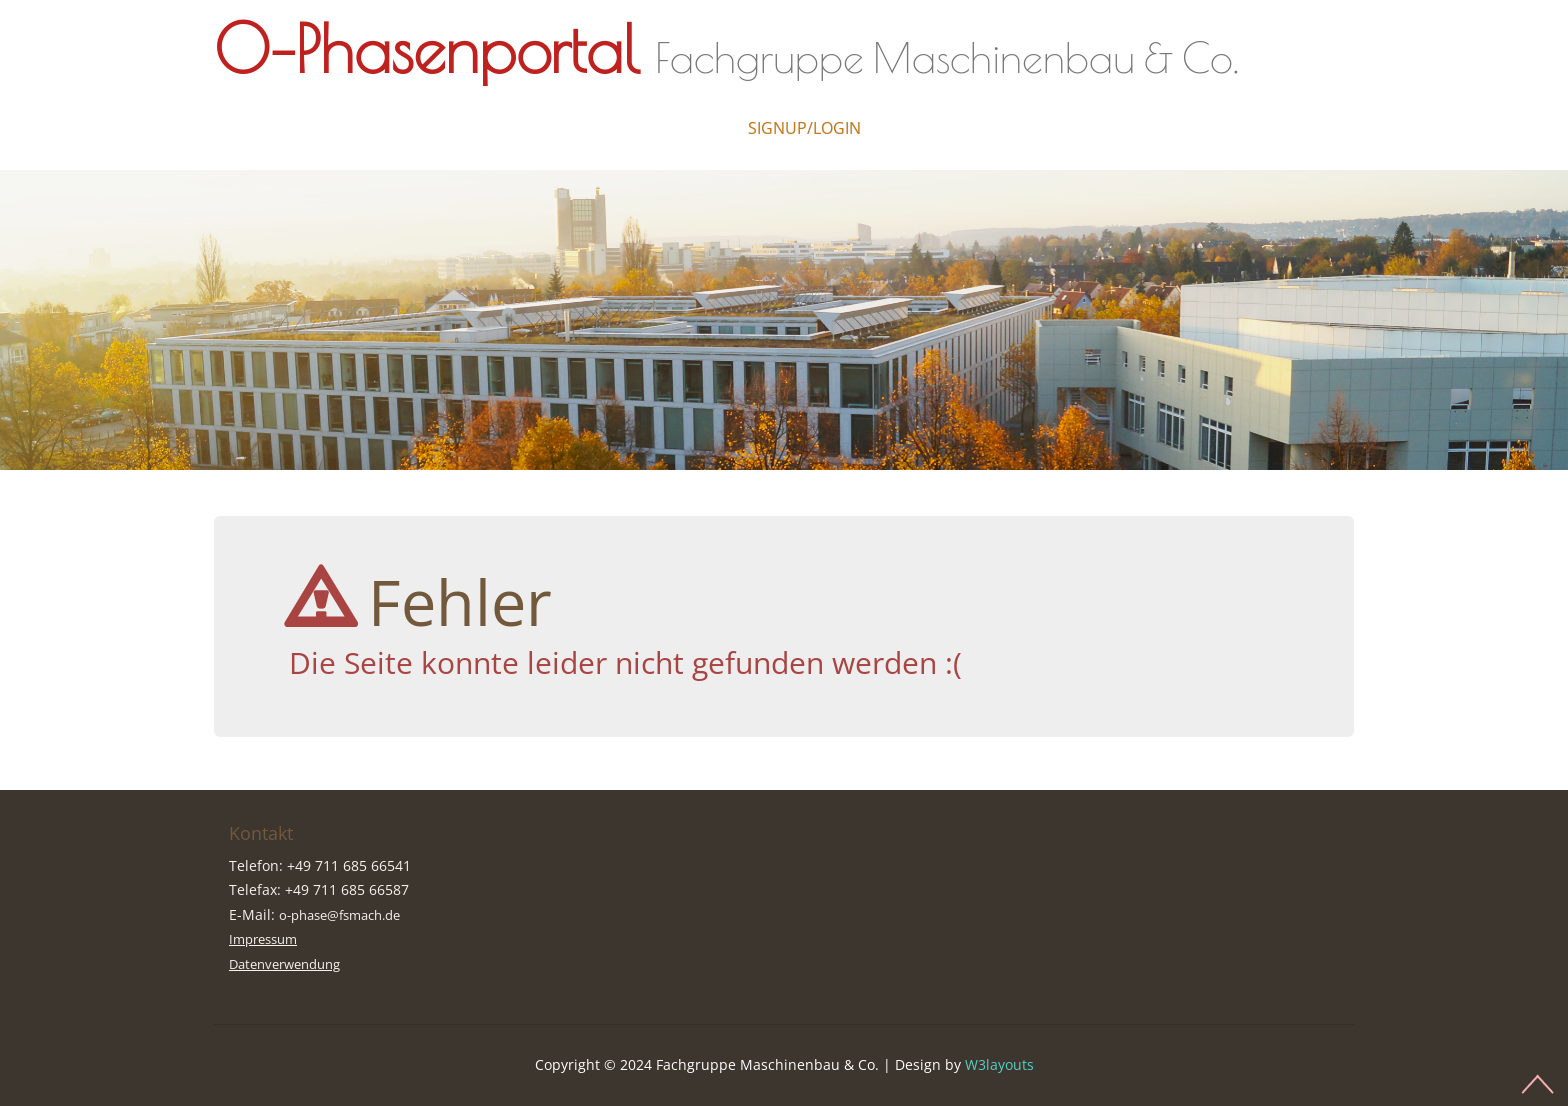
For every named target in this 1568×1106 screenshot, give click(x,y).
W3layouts (999, 1064)
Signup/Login (804, 128)
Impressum (267, 938)
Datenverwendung (291, 963)
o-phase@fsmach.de (347, 914)
